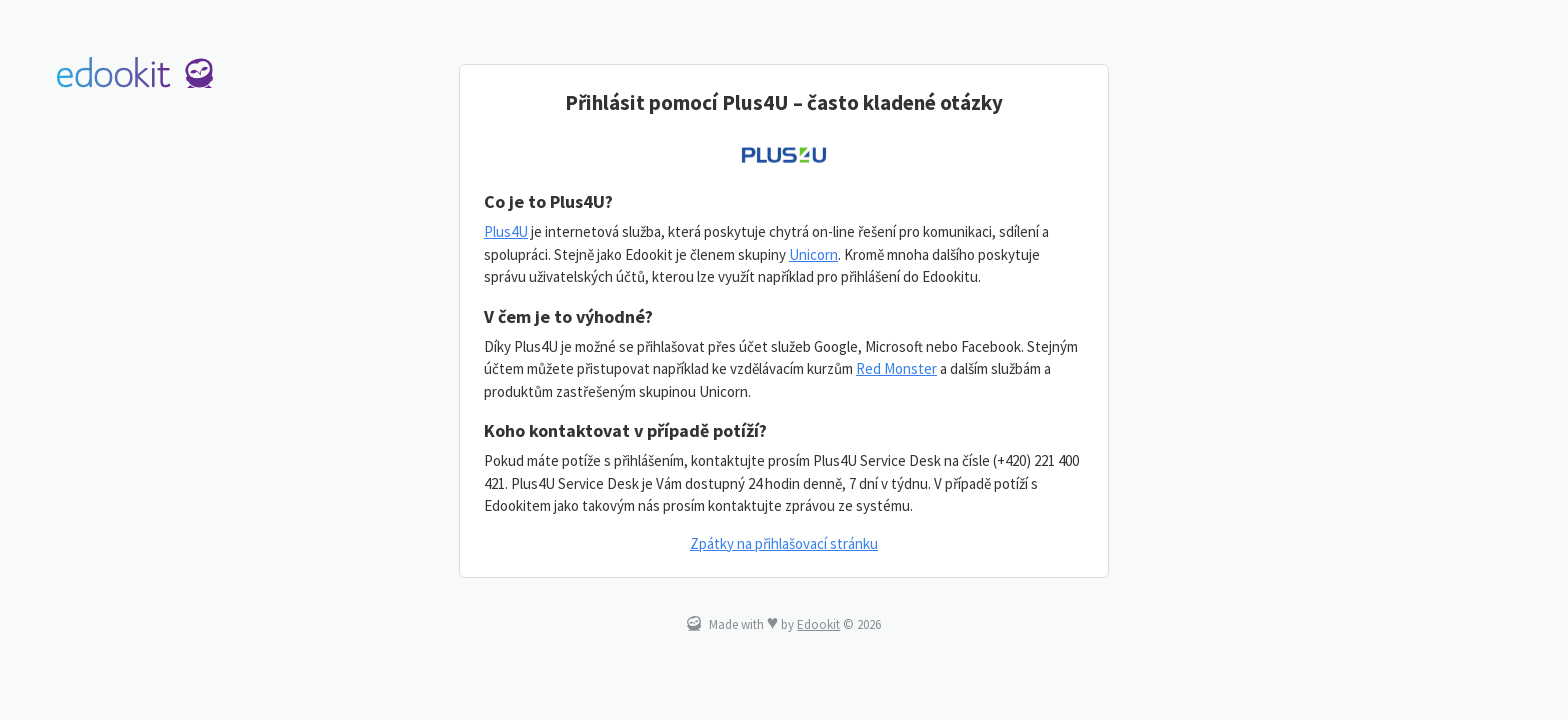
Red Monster (896, 368)
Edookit (818, 624)
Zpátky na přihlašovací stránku (784, 543)
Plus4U (506, 231)
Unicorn (813, 254)
